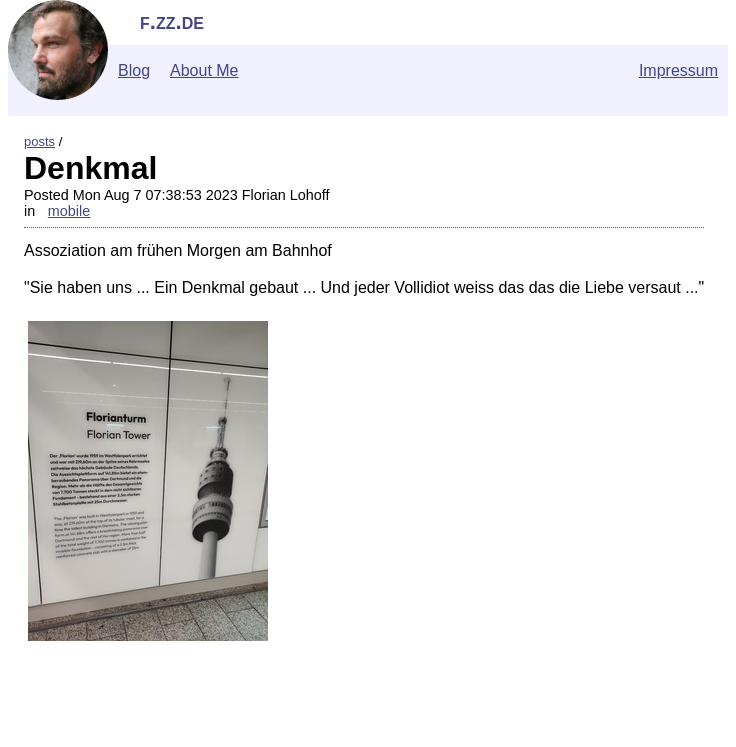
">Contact (43, 737)
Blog (134, 70)
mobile (69, 211)
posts (39, 141)
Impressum (678, 70)
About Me (204, 70)
